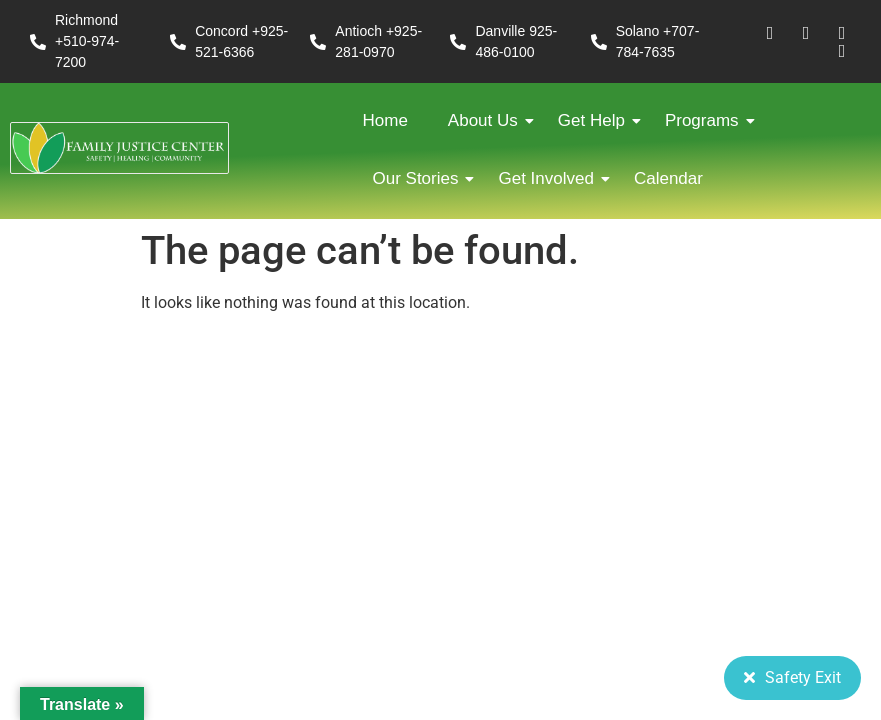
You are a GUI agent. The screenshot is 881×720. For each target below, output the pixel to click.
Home (385, 120)
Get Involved (550, 178)
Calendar (668, 178)
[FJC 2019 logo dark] (119, 148)
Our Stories (421, 178)
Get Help (596, 120)
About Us (488, 120)
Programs (707, 120)
